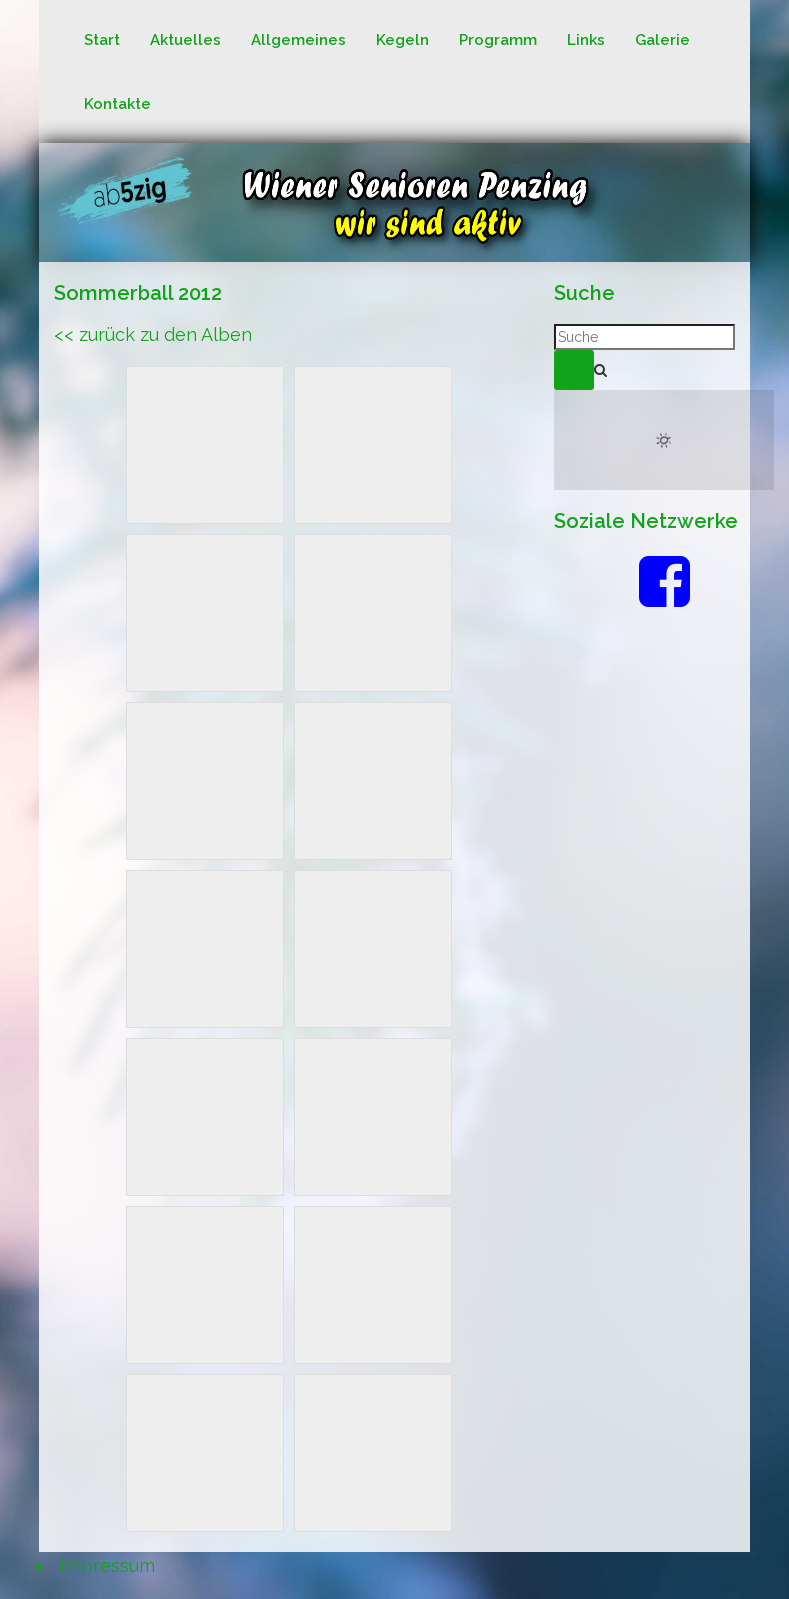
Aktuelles (185, 40)
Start (102, 40)
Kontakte (117, 104)
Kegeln (402, 40)
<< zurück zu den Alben (153, 334)
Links (586, 40)
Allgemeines (298, 40)
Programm (498, 40)
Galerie (662, 40)
